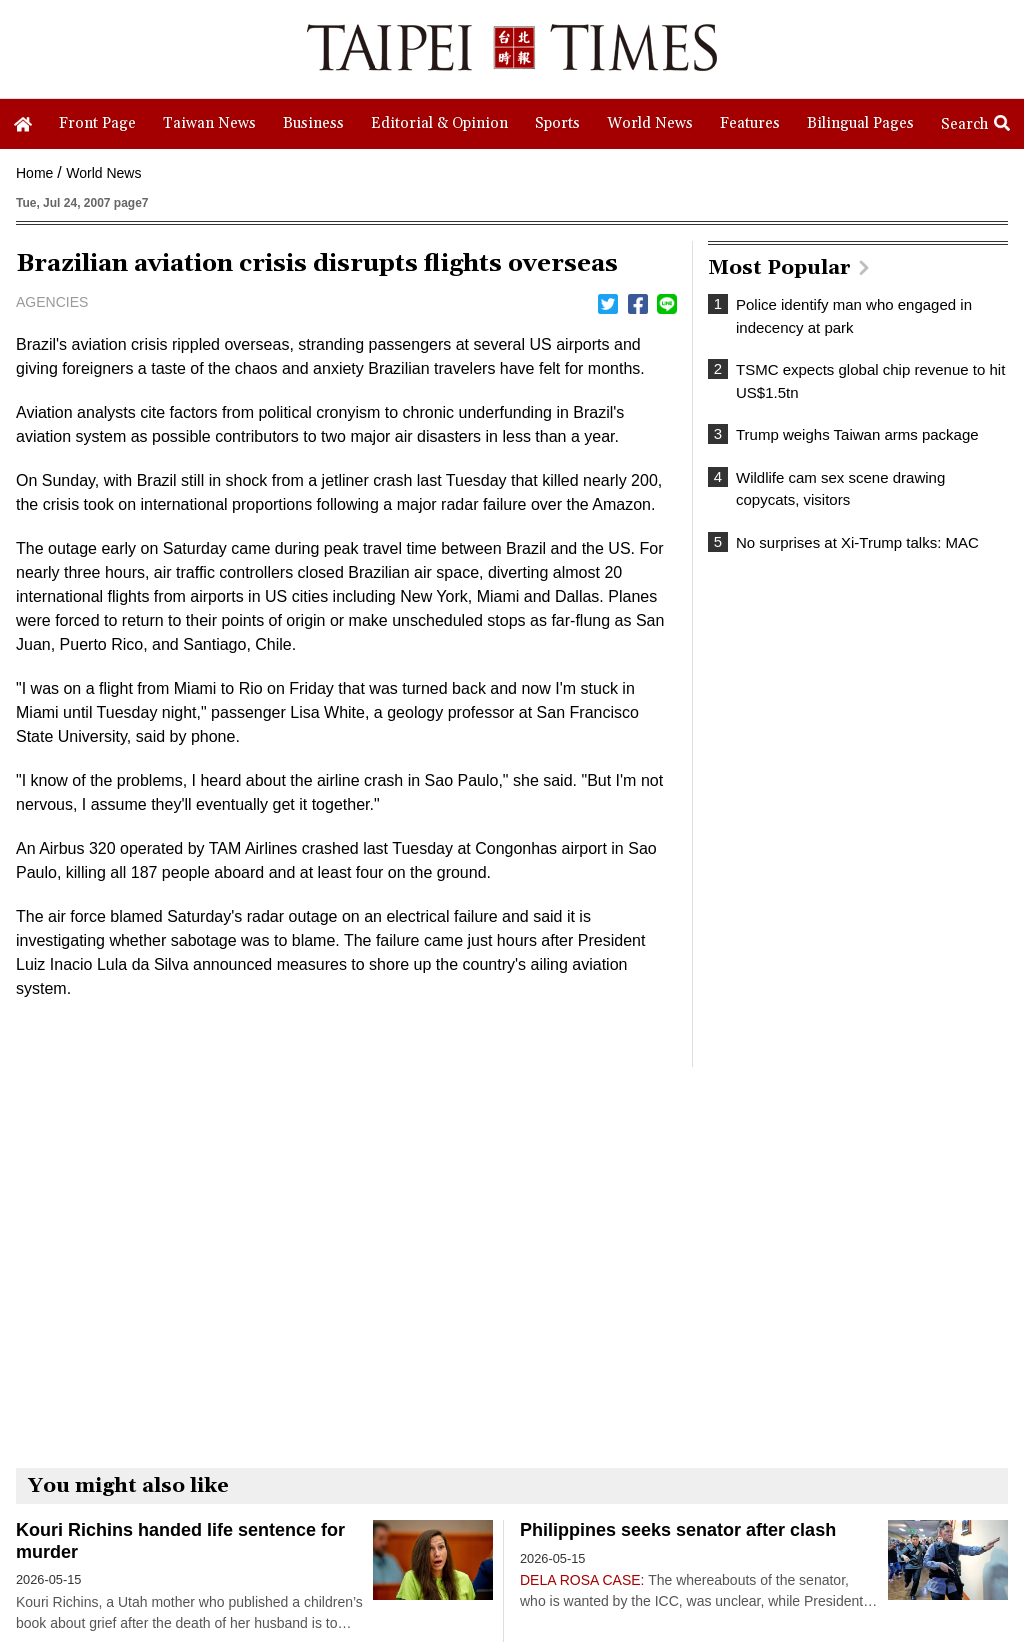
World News (103, 173)
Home (34, 173)
